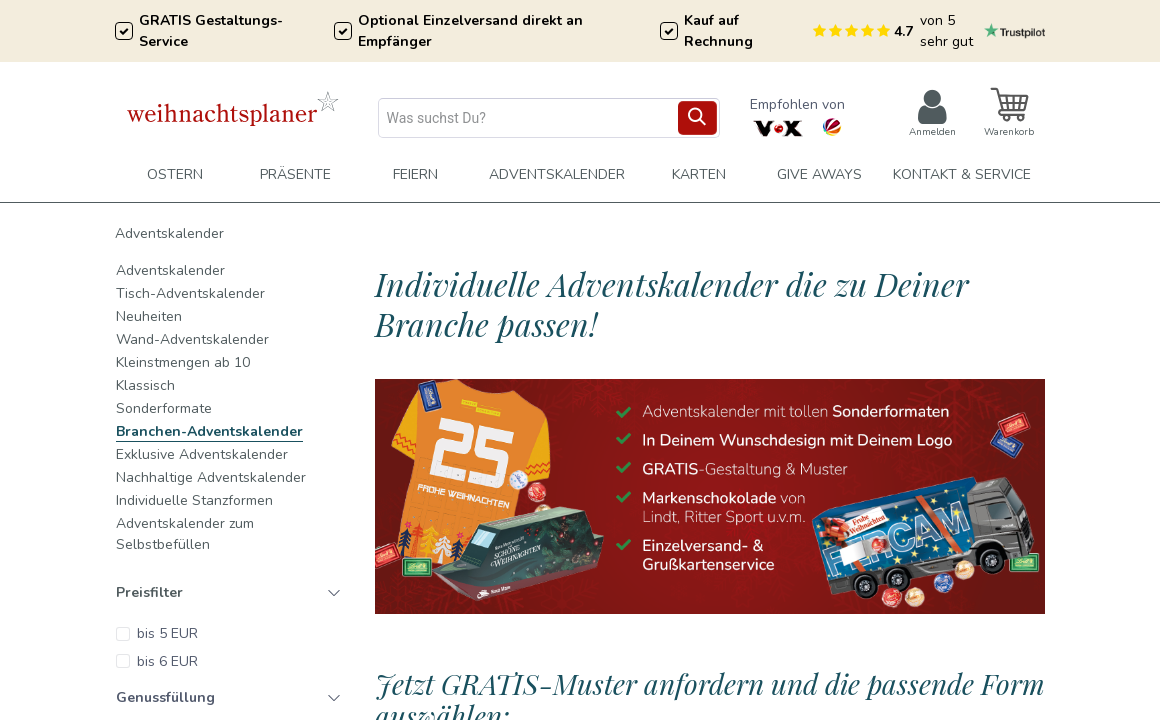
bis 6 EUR (167, 661)
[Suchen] (697, 118)
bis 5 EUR (167, 633)
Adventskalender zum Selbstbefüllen (185, 534)
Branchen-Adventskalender (209, 431)
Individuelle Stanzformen (194, 500)
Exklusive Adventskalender (202, 454)
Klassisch (145, 385)
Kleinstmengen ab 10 (183, 362)
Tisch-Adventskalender (190, 293)
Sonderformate (164, 408)
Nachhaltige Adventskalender (211, 477)
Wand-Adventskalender (192, 339)
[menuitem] (415, 175)
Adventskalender (169, 233)
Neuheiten (149, 316)
